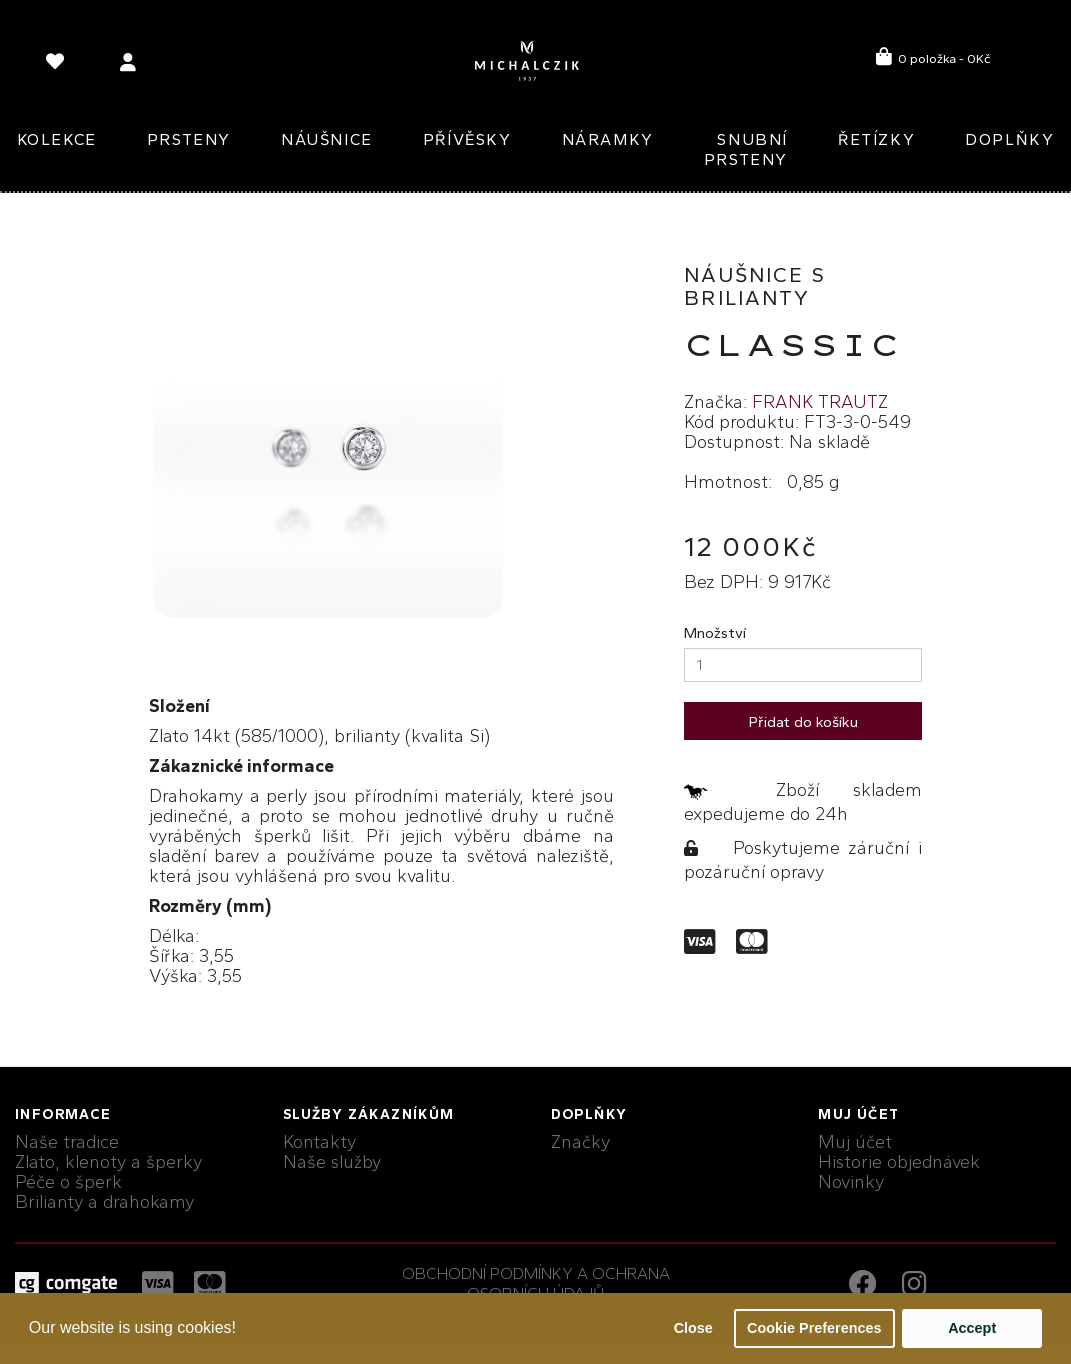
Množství (715, 633)
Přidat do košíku (803, 722)
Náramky (608, 139)
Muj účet (855, 1142)
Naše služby (332, 1162)
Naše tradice (67, 1142)
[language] (58, 65)
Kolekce (57, 139)
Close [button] (693, 1328)
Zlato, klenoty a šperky (108, 1162)
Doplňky (1009, 139)
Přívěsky (467, 139)
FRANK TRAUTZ (820, 402)
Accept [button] (972, 1328)
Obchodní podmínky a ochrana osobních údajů (536, 1283)
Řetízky (876, 139)
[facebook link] (868, 1287)
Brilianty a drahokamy (104, 1202)
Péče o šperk (68, 1182)
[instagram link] (914, 1287)
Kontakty (319, 1142)
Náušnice (327, 139)
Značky (580, 1142)
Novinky (851, 1182)
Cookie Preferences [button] (814, 1328)
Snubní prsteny (746, 149)
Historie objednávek (899, 1162)
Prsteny (189, 139)
